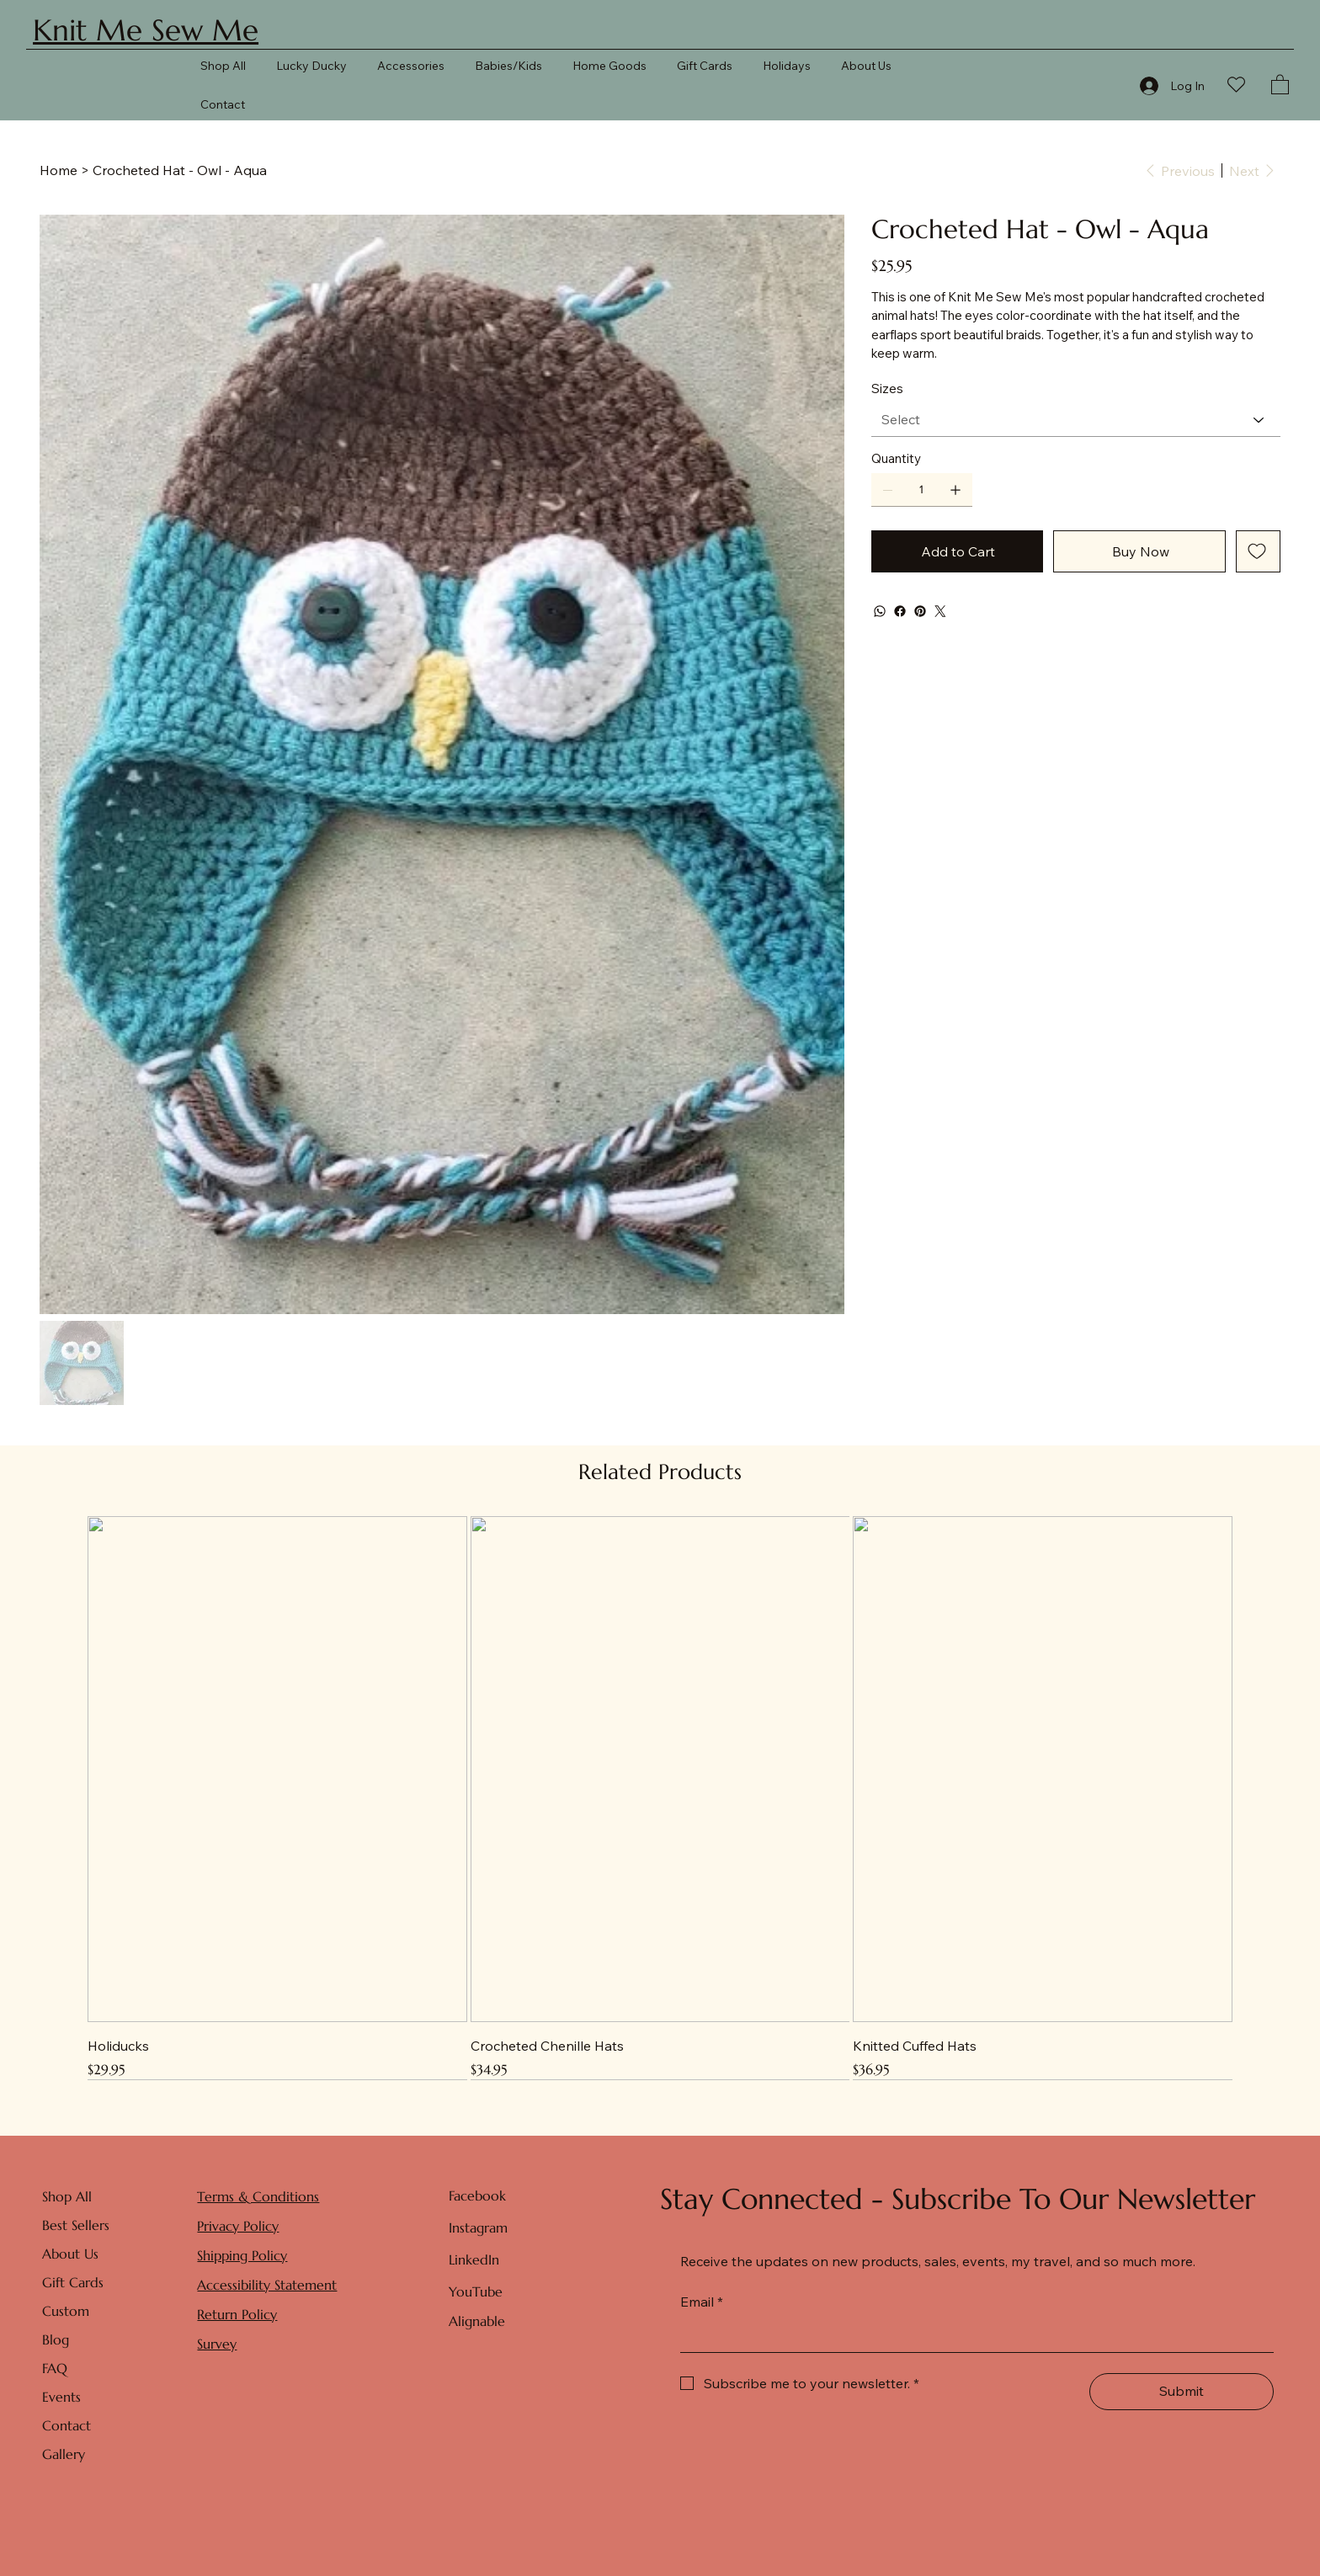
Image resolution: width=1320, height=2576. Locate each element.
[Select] (1075, 420)
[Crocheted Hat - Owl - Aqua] (180, 170)
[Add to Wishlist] (1258, 551)
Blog (55, 2339)
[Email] (972, 2335)
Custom (65, 2310)
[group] (660, 1797)
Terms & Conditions (258, 2196)
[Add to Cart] (957, 551)
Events (61, 2396)
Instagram (478, 2227)
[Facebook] (900, 611)
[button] (1280, 83)
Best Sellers (75, 2225)
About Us (70, 2253)
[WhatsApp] (879, 611)
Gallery (63, 2454)
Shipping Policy (242, 2255)
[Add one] (955, 490)
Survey (217, 2343)
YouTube (476, 2291)
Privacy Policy (238, 2225)
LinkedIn (474, 2259)
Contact (66, 2425)
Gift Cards (73, 2282)
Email (701, 2301)
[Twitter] (940, 611)
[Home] (58, 170)
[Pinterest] (920, 611)
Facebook (477, 2195)
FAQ (54, 2368)
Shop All (67, 2196)
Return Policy (237, 2314)
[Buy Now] (1139, 551)
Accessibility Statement (267, 2284)
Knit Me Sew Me (145, 30)
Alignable (477, 2321)
